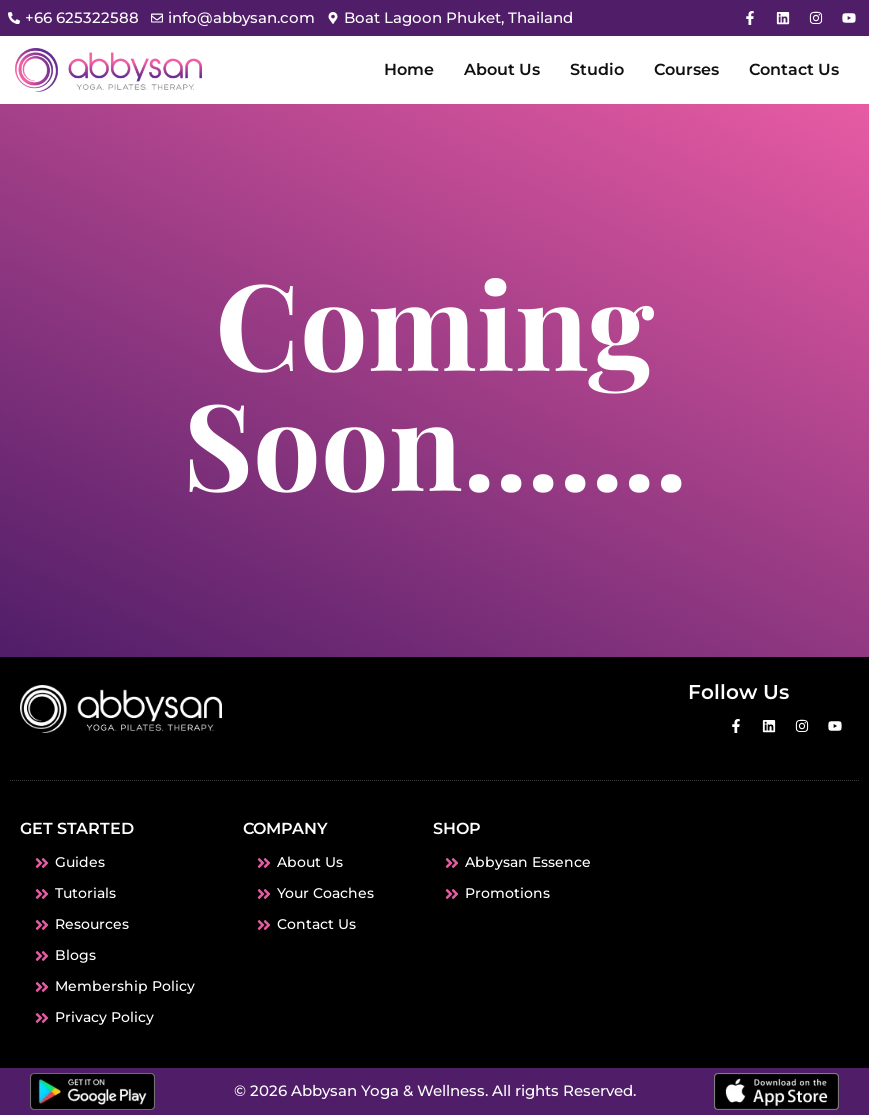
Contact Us (794, 69)
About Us (502, 69)
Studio (597, 69)
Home (409, 69)
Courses (686, 69)
